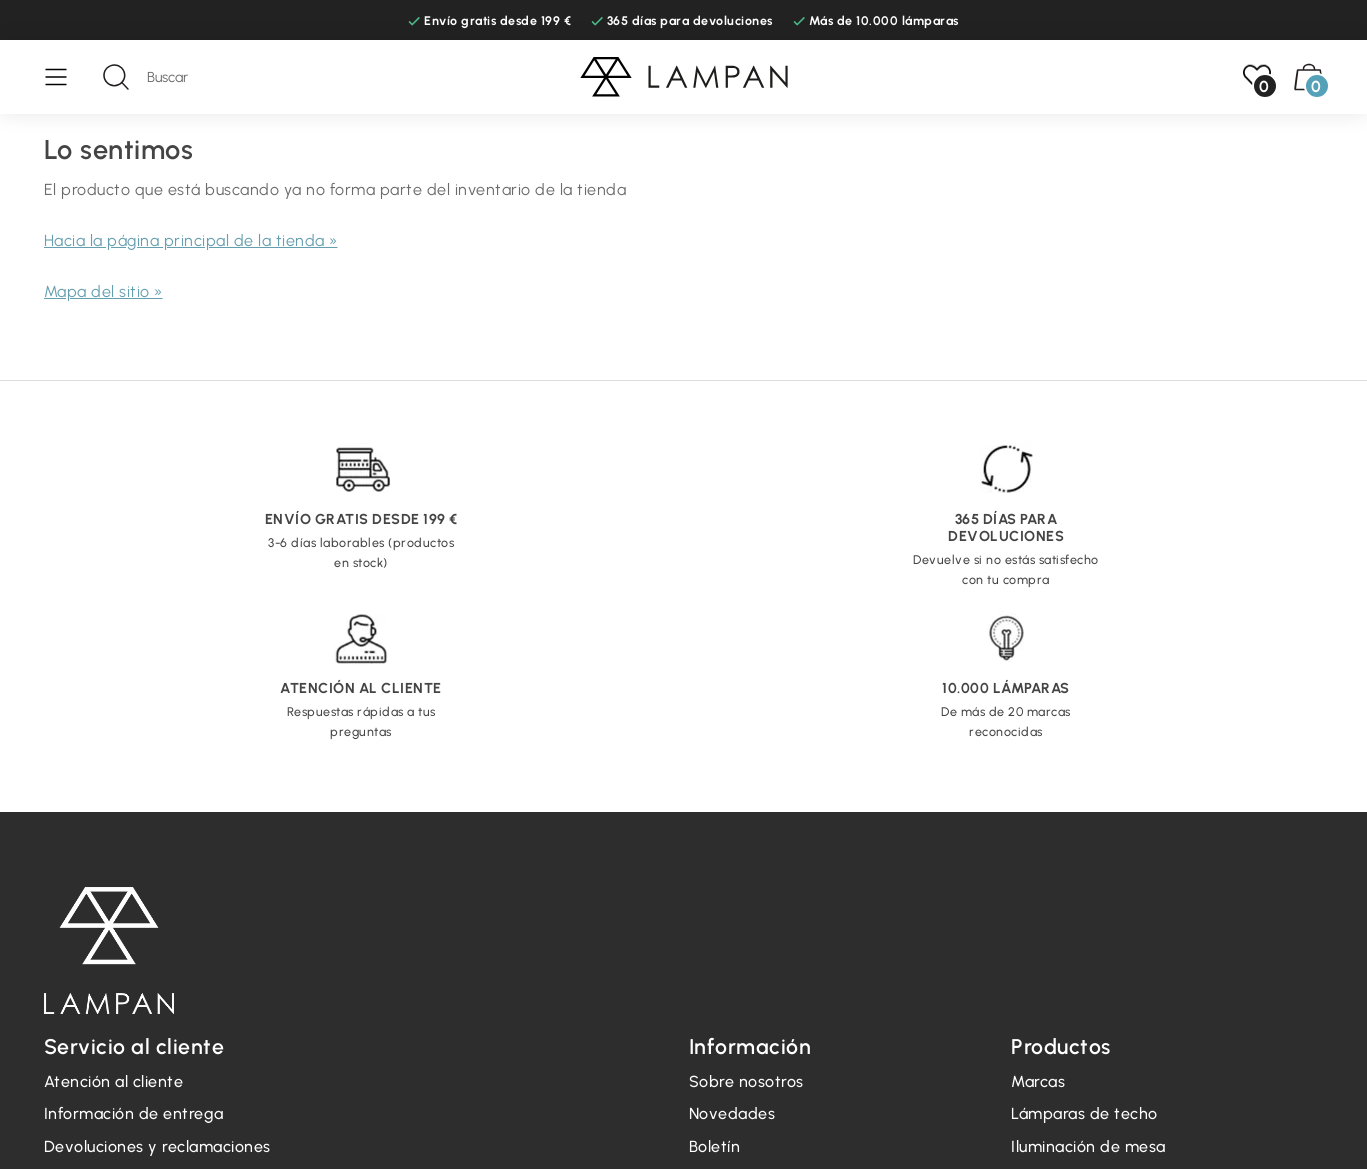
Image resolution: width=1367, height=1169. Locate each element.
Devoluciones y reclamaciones (157, 1146)
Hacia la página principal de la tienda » (191, 240)
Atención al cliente (114, 1081)
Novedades (732, 1113)
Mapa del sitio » (103, 291)
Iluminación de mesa (1088, 1146)
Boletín (715, 1146)
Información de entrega (134, 1113)
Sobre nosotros (746, 1081)
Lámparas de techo (1084, 1113)
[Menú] (66, 77)
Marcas (1038, 1081)
